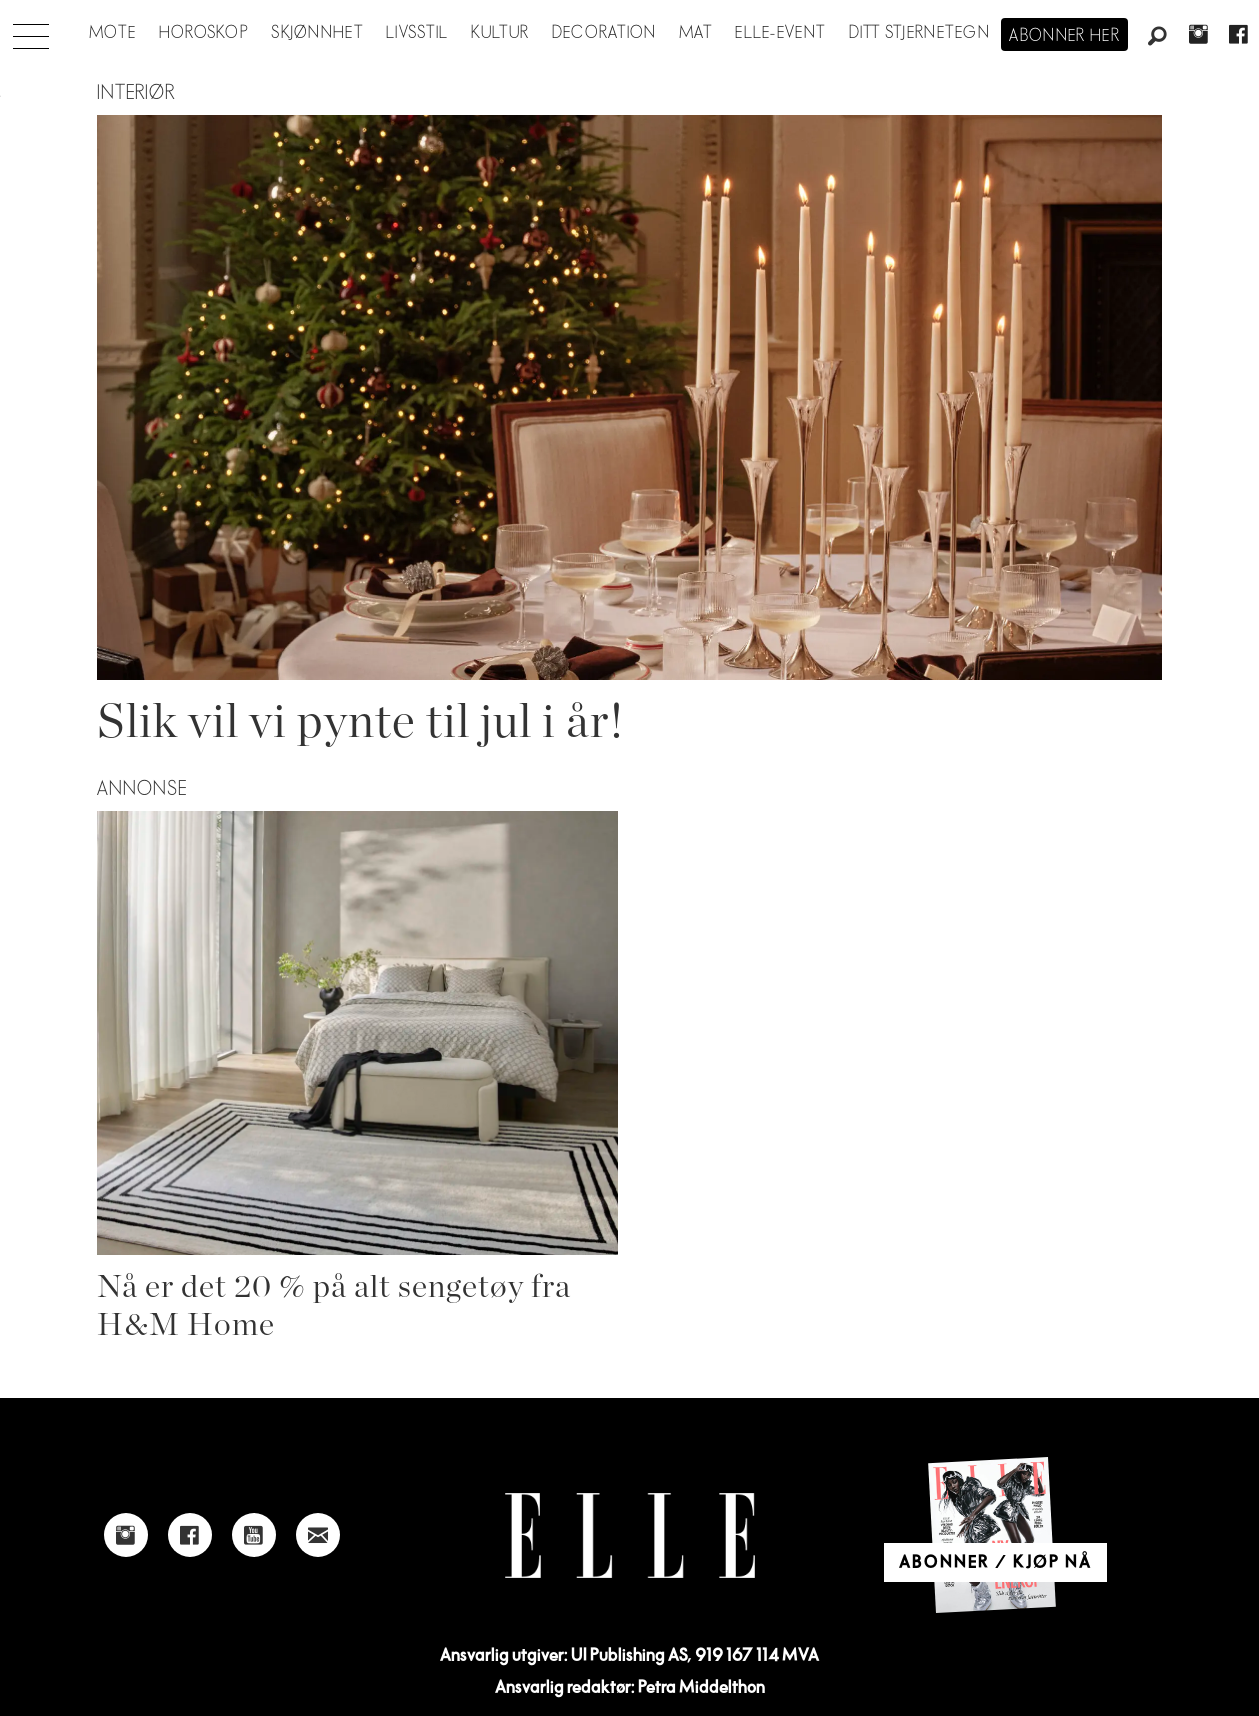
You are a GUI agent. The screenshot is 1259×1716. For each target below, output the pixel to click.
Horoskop (204, 33)
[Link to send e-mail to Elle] (318, 1535)
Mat (696, 33)
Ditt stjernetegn (919, 33)
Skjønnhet (317, 33)
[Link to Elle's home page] (630, 1535)
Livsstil (417, 33)
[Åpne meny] (31, 31)
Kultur (500, 33)
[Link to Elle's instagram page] (126, 1535)
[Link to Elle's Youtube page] (254, 1535)
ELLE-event (780, 33)
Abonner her (1064, 36)
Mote (112, 33)
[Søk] (1158, 37)
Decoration (604, 33)
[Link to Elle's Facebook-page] (190, 1535)
